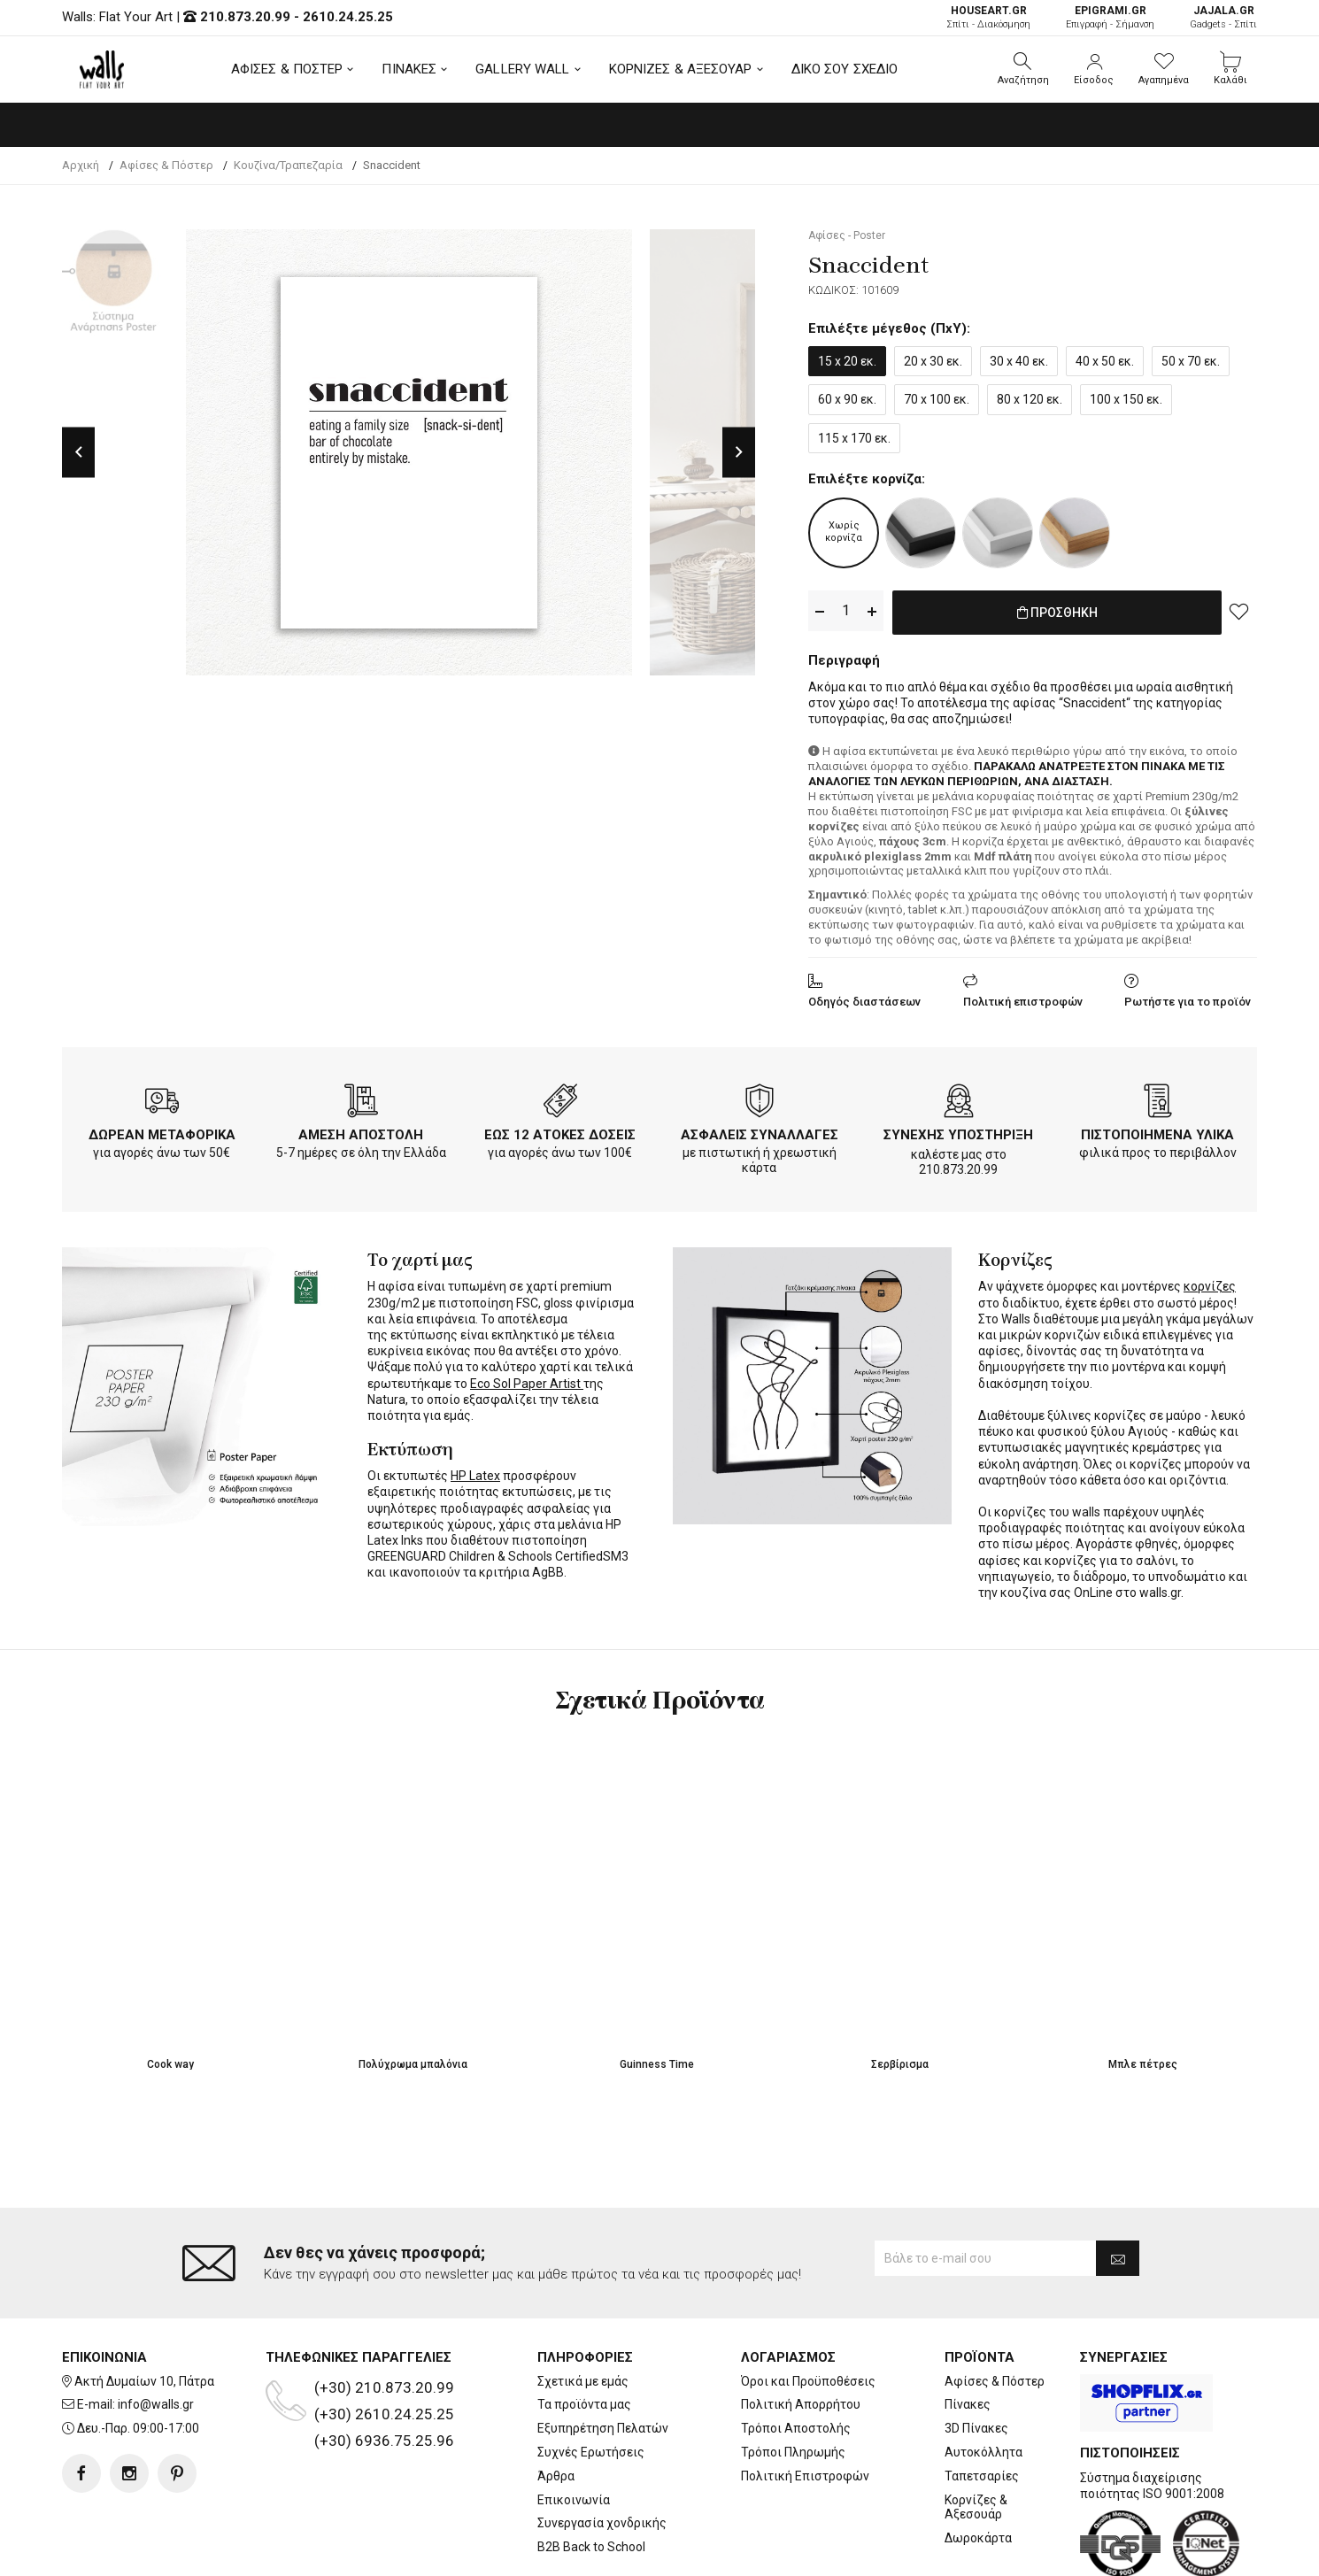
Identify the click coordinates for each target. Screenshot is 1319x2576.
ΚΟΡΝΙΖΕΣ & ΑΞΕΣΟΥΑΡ (680, 69)
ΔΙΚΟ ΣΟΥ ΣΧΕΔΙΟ (845, 69)
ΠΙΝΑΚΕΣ (409, 69)
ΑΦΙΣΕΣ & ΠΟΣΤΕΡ (287, 69)
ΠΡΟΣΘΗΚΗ (1057, 612)
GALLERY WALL (522, 69)
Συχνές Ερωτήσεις (590, 2381)
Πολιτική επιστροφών (1023, 998)
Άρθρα (556, 2405)
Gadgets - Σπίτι (1223, 17)
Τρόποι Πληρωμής (793, 2381)
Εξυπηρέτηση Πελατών (602, 2357)
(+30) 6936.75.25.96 (384, 2370)
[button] (1023, 69)
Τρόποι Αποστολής (796, 2357)
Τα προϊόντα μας (584, 2334)
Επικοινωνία (573, 2429)
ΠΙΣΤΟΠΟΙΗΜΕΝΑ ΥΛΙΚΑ (1157, 1131)
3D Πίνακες (976, 2357)
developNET (807, 2552)
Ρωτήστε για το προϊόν (1187, 998)
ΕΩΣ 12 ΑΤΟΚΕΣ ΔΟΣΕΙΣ (560, 1131)
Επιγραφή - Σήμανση (1110, 17)
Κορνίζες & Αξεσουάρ (976, 2436)
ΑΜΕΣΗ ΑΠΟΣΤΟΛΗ (360, 1131)
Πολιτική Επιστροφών (805, 2405)
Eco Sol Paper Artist (526, 1380)
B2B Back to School (591, 2476)
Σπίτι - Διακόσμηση (988, 17)
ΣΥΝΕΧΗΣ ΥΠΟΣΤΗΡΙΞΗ (958, 1131)
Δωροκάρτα (978, 2467)
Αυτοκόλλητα (983, 2381)
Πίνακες (968, 2334)
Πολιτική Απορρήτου (800, 2334)
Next (738, 452)
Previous (78, 452)
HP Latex (475, 1472)
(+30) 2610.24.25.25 (384, 2343)
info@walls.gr (156, 2334)
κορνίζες (1210, 1283)
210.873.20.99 (245, 17)
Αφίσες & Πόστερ (995, 2310)
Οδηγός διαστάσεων (864, 998)
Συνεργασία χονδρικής (602, 2453)
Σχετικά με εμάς (583, 2310)
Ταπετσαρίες (982, 2405)
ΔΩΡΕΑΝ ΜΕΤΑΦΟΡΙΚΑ (162, 1131)
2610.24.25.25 (348, 17)
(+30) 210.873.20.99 (384, 2316)
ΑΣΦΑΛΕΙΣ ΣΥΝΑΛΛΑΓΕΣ (759, 1131)
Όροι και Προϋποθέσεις (808, 2310)
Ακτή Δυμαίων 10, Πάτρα (144, 2310)
